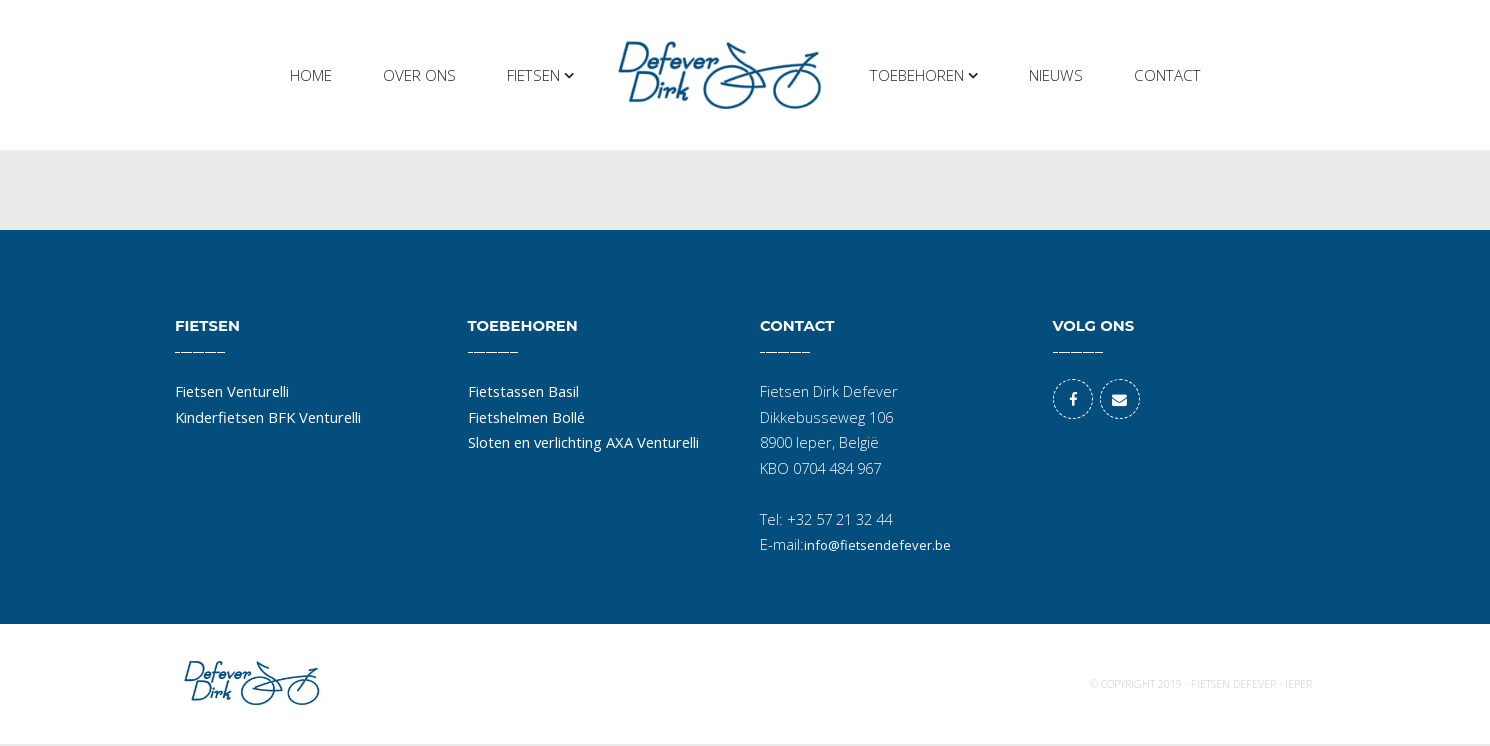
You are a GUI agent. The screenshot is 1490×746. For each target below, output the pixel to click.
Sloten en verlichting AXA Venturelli (583, 442)
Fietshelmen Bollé (526, 417)
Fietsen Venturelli (232, 391)
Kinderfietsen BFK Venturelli (268, 417)
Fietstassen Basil (523, 391)
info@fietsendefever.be (877, 545)
